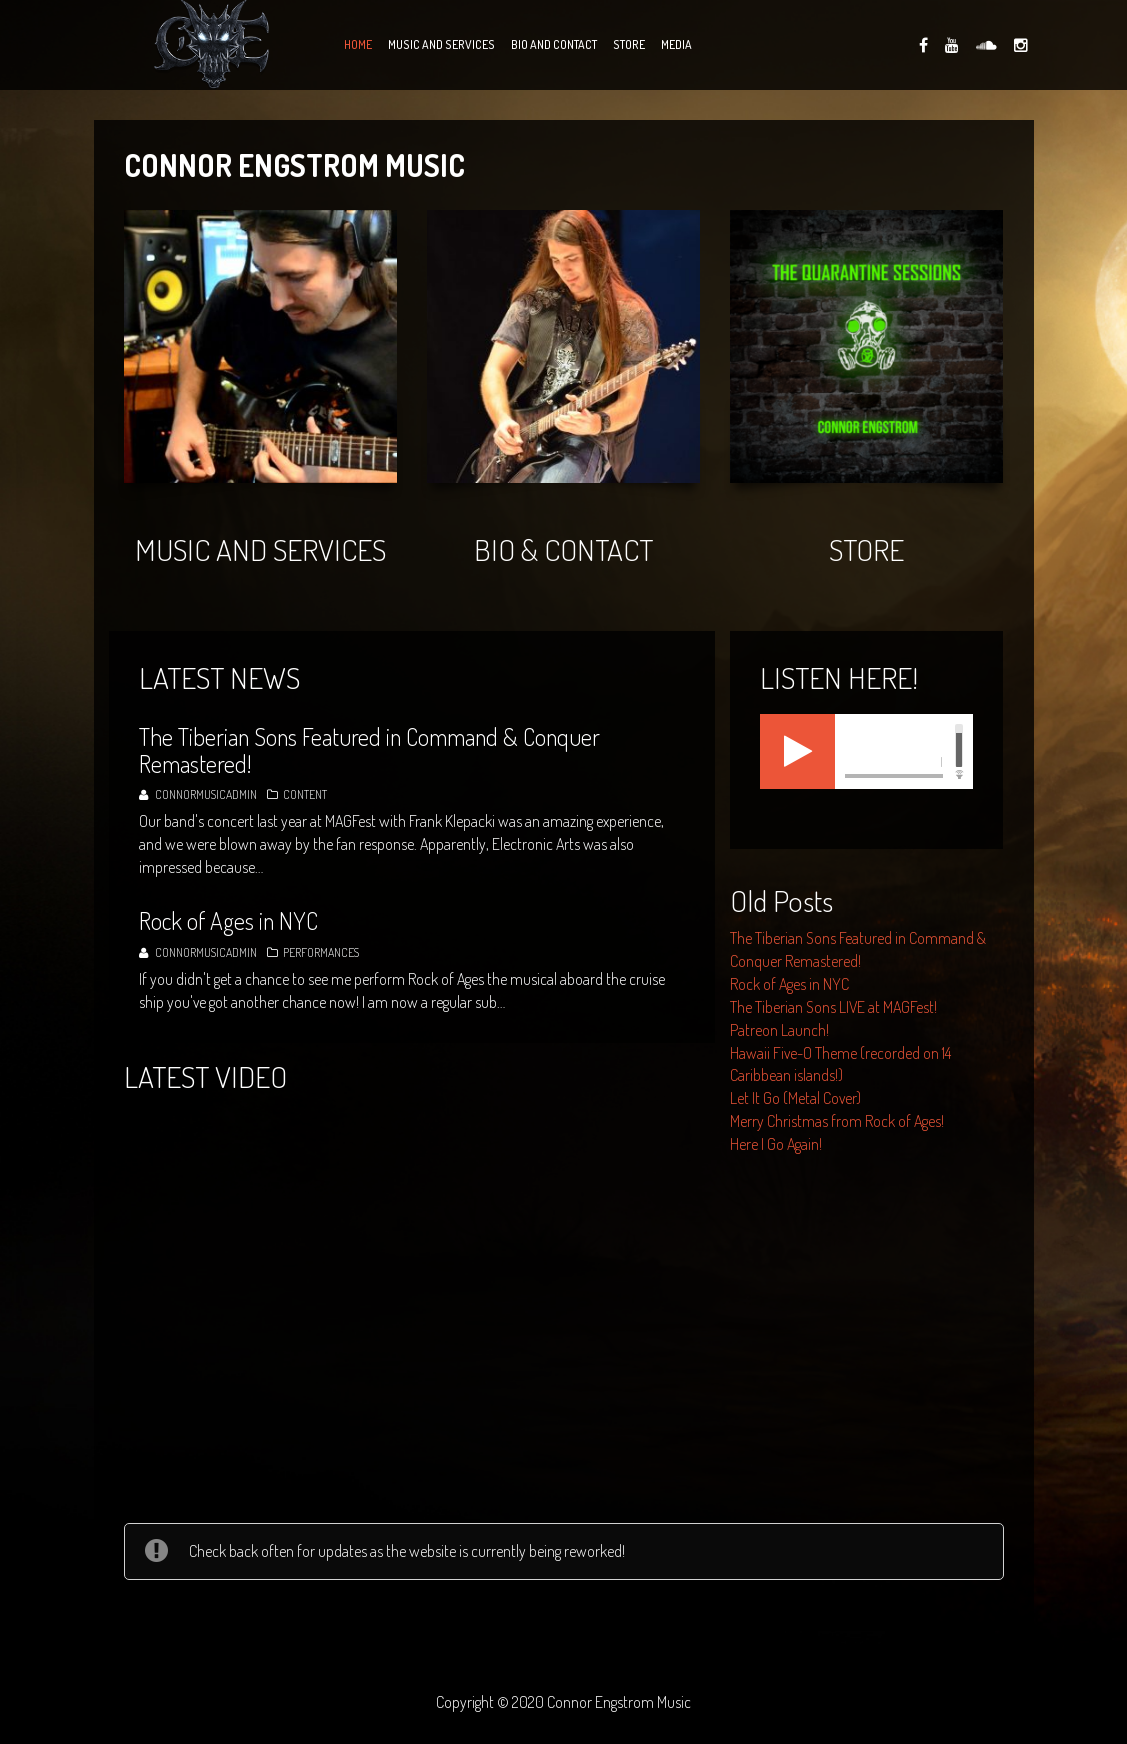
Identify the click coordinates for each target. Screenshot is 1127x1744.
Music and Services (441, 44)
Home (358, 44)
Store (629, 44)
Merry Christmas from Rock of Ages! (837, 1121)
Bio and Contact (554, 44)
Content (305, 794)
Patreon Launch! (779, 1030)
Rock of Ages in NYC (789, 984)
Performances (321, 952)
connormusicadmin (206, 794)
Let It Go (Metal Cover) (795, 1098)
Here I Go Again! (776, 1144)
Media (676, 44)
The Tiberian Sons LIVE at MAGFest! (833, 1007)
